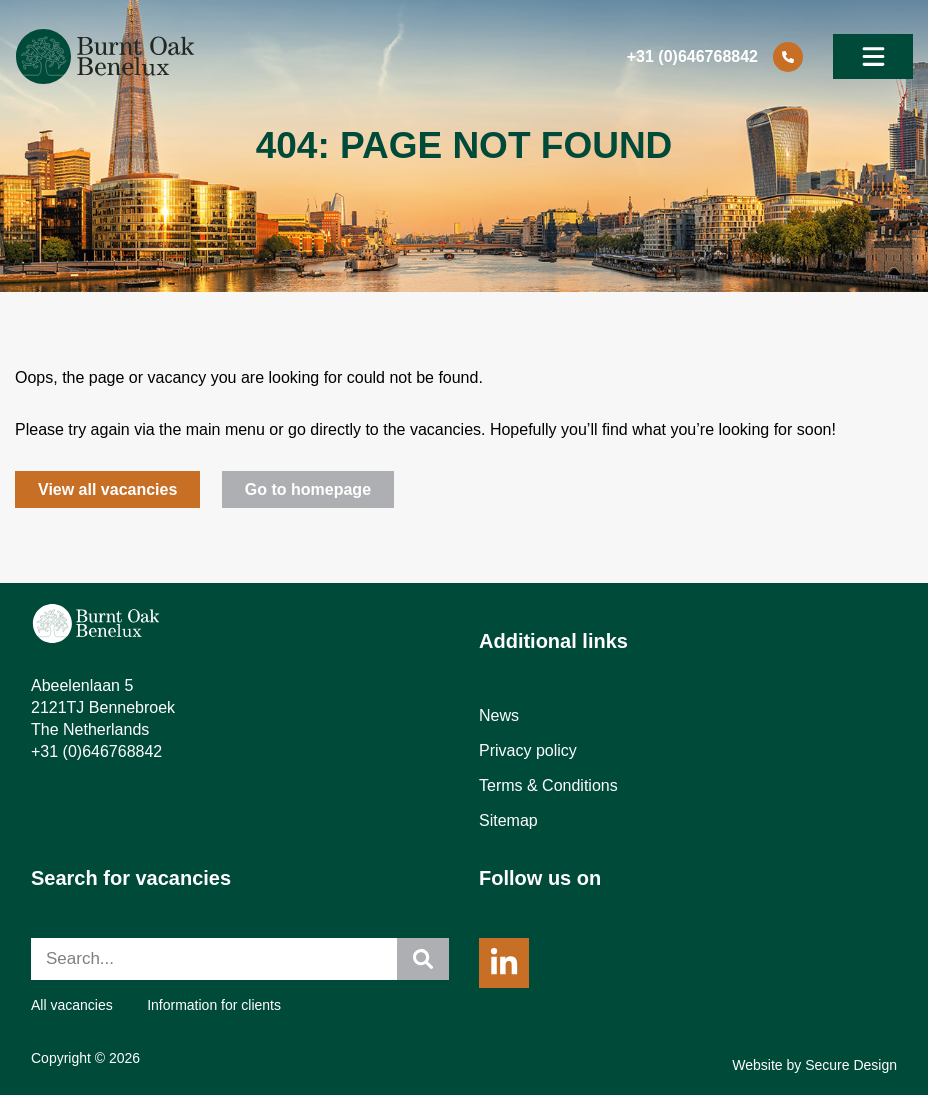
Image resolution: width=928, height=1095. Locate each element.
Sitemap (508, 820)
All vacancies (72, 1005)
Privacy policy (528, 750)
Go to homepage (308, 489)
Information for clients (214, 1005)
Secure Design (851, 1065)
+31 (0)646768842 (96, 751)
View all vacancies (107, 489)
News (499, 715)
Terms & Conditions (548, 785)
